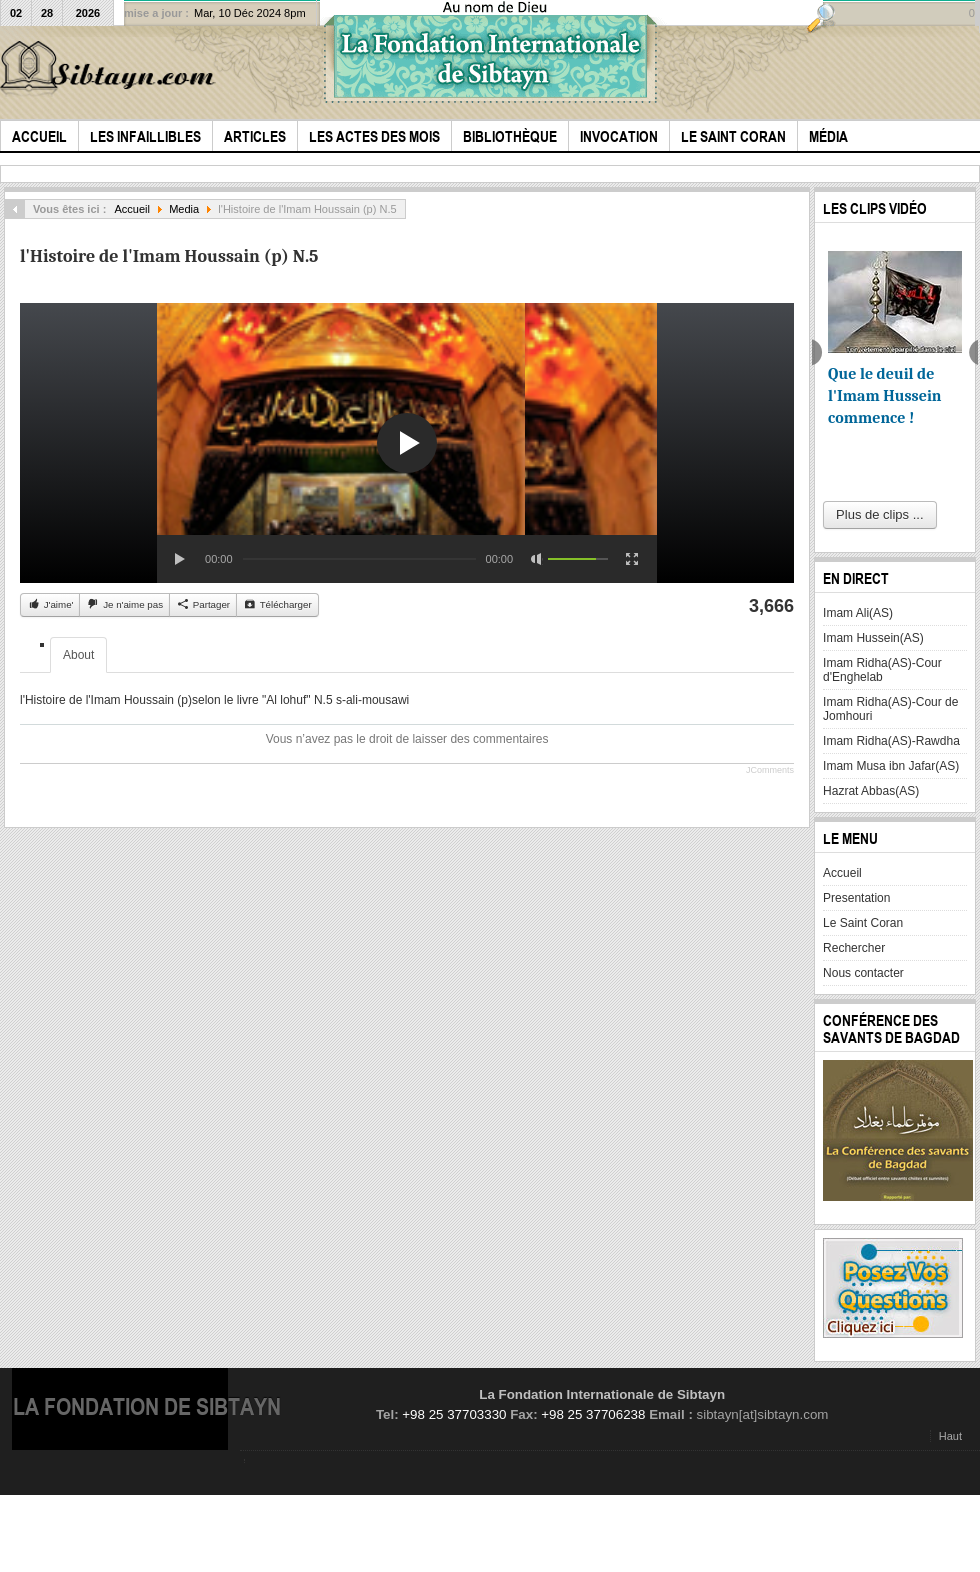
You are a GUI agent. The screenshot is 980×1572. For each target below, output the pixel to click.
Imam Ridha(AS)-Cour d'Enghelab (882, 670)
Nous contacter (863, 973)
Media (184, 209)
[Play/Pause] (181, 559)
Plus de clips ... (879, 514)
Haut (950, 1436)
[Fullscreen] (632, 559)
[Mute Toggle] (537, 559)
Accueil (132, 209)
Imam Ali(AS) (858, 613)
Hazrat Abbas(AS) (871, 791)
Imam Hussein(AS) (873, 638)
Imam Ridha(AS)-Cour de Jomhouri (890, 709)
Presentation (856, 898)
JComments (770, 770)
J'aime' (50, 604)
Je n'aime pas (124, 604)
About (78, 655)
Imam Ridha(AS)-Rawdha (891, 741)
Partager (203, 604)
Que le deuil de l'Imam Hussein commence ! (884, 396)
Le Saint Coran (863, 923)
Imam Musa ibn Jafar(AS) (891, 766)
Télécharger (277, 604)
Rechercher (854, 948)
